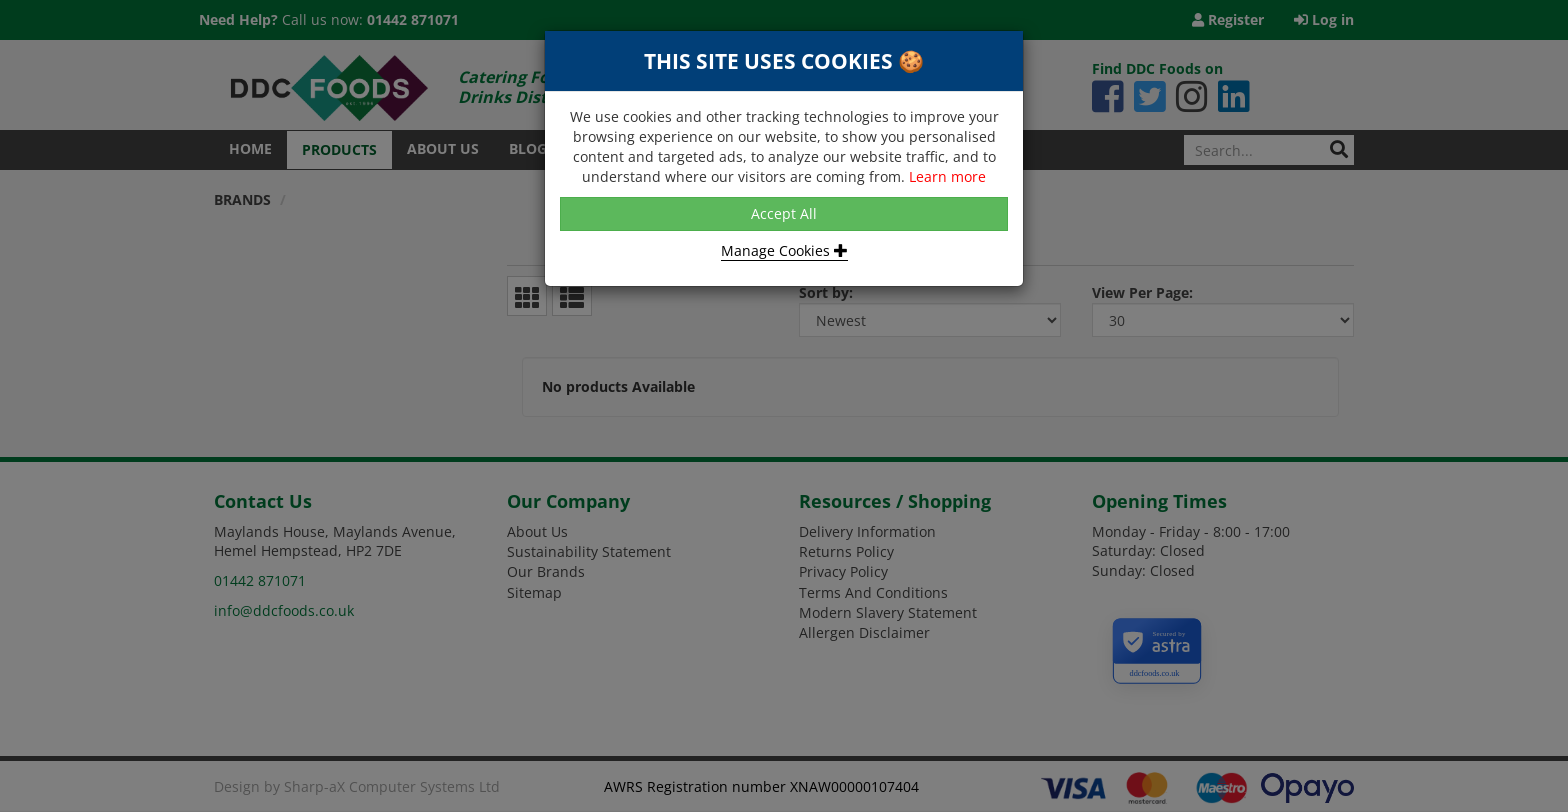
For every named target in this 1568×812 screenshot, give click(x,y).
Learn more (947, 176)
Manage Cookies (784, 250)
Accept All (784, 213)
